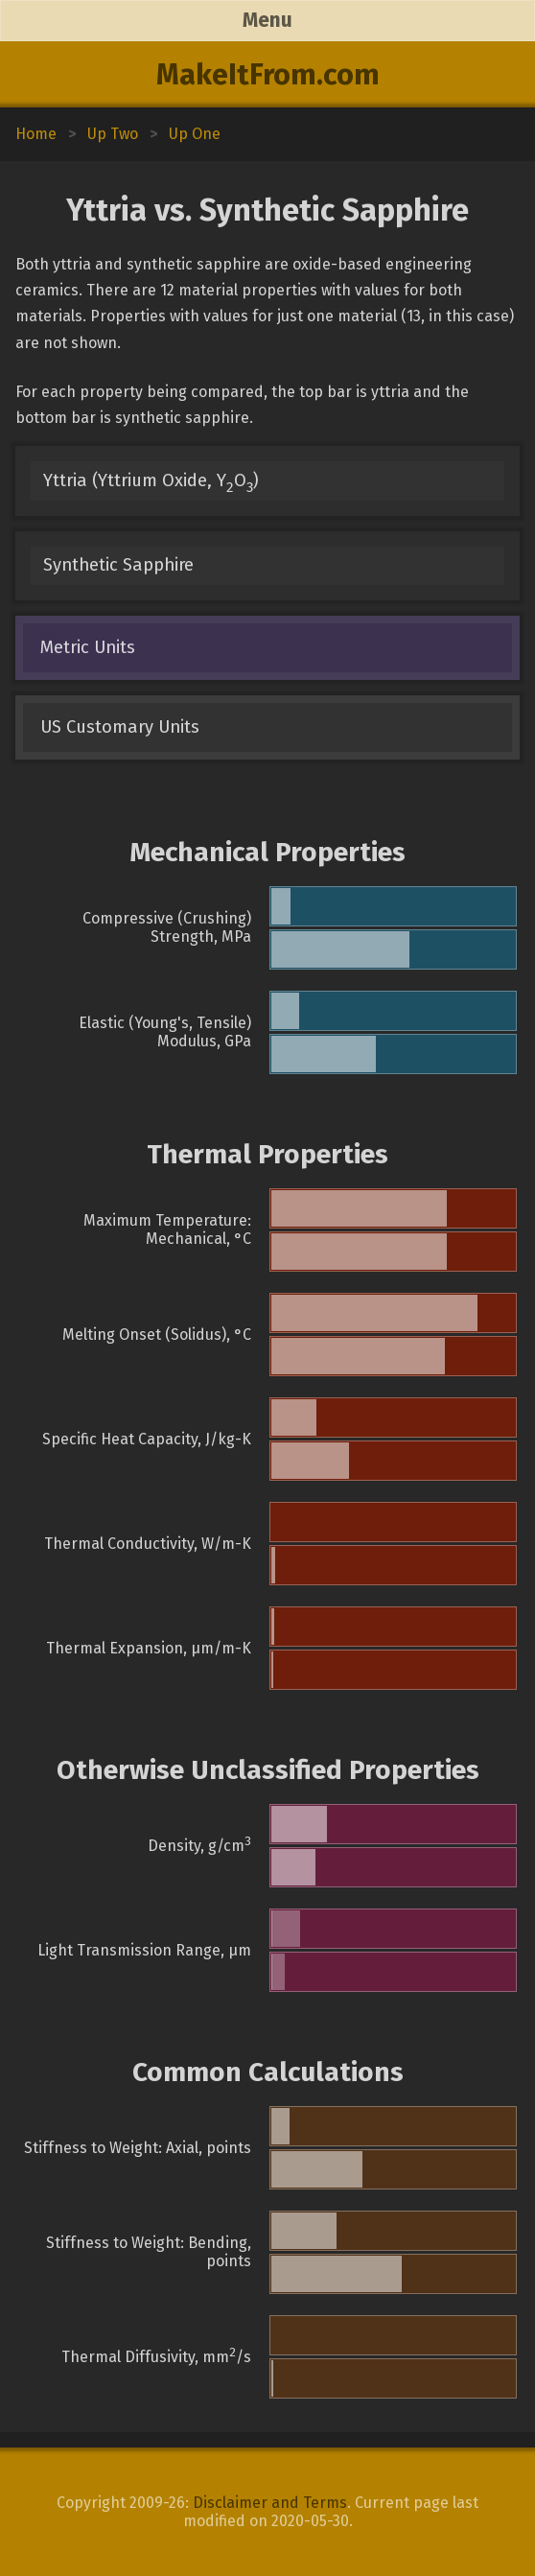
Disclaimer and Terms (270, 2503)
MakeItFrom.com (268, 75)
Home (36, 134)
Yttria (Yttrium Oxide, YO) (151, 483)
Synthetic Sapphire (118, 564)
